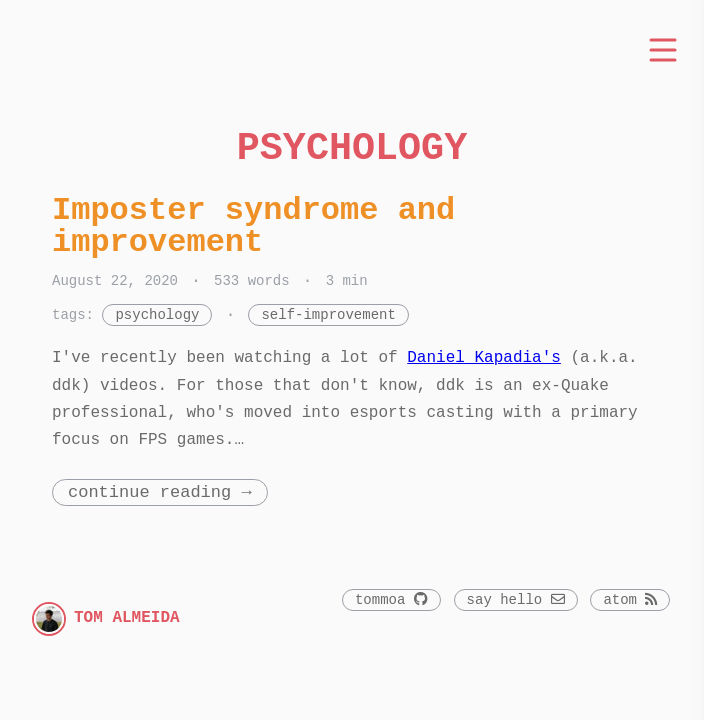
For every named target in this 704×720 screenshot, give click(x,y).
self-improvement (328, 315)
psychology (157, 315)
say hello (516, 600)
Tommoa (391, 600)
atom (630, 600)
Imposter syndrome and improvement (253, 226)
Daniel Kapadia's (484, 358)
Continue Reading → (160, 492)
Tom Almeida (127, 618)
